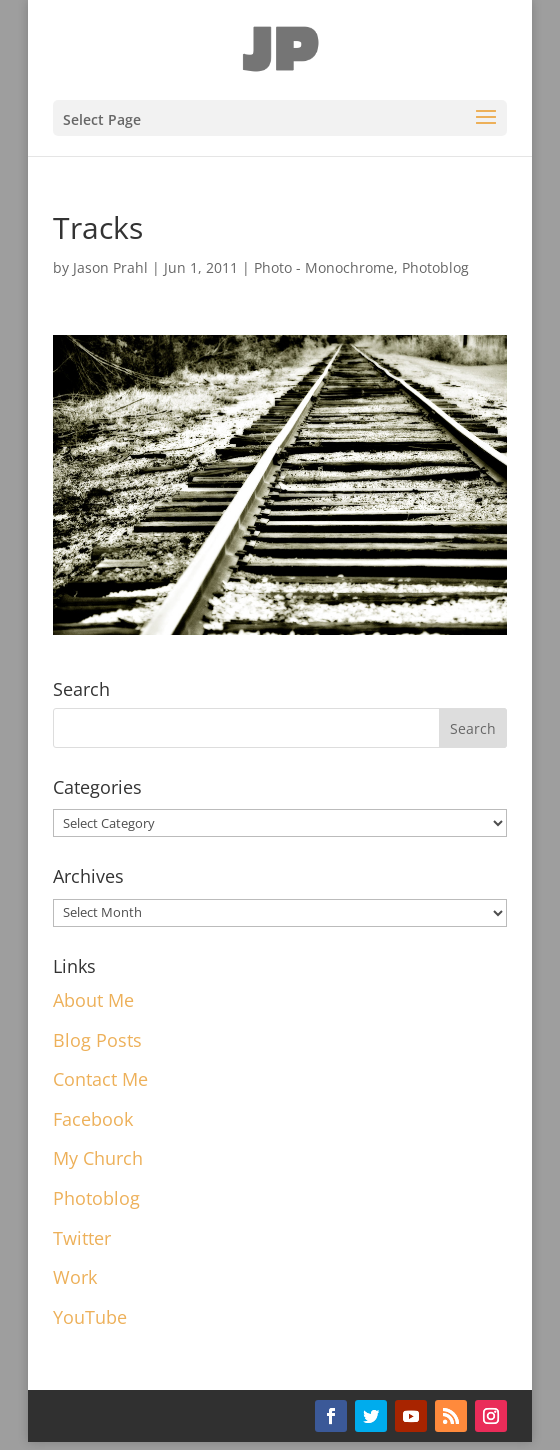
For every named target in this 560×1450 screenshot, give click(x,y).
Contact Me (100, 1079)
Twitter (82, 1238)
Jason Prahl (110, 267)
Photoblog (435, 267)
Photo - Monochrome (324, 267)
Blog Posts (97, 1040)
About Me (93, 1000)
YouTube (90, 1317)
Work (75, 1277)
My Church (98, 1158)
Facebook (93, 1119)
